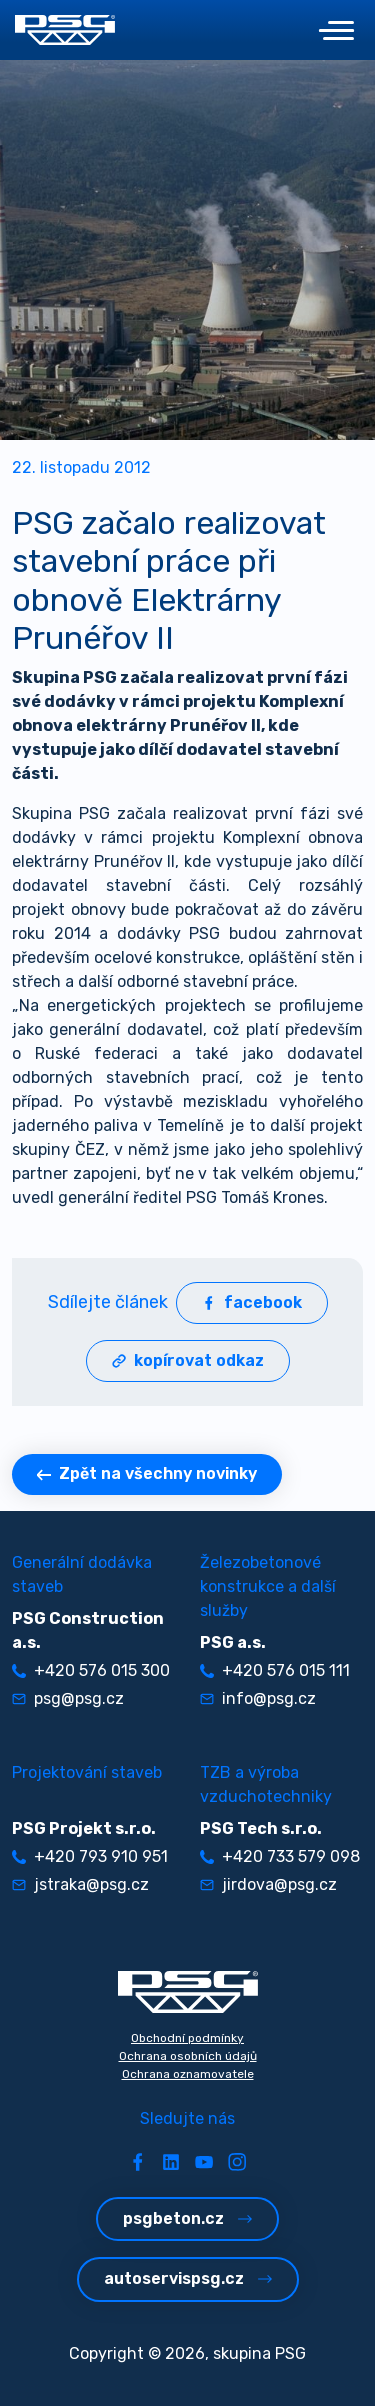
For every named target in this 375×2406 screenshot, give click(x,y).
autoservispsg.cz (188, 2278)
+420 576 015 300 (91, 1670)
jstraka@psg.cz (80, 1884)
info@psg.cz (258, 1698)
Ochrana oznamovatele (188, 2074)
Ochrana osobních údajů (188, 2056)
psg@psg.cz (68, 1698)
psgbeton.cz (187, 2218)
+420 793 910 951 (90, 1856)
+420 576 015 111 (275, 1670)
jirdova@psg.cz (268, 1884)
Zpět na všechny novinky (147, 1473)
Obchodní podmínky (187, 2038)
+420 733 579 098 (280, 1856)
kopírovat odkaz (188, 1360)
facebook (252, 1302)
